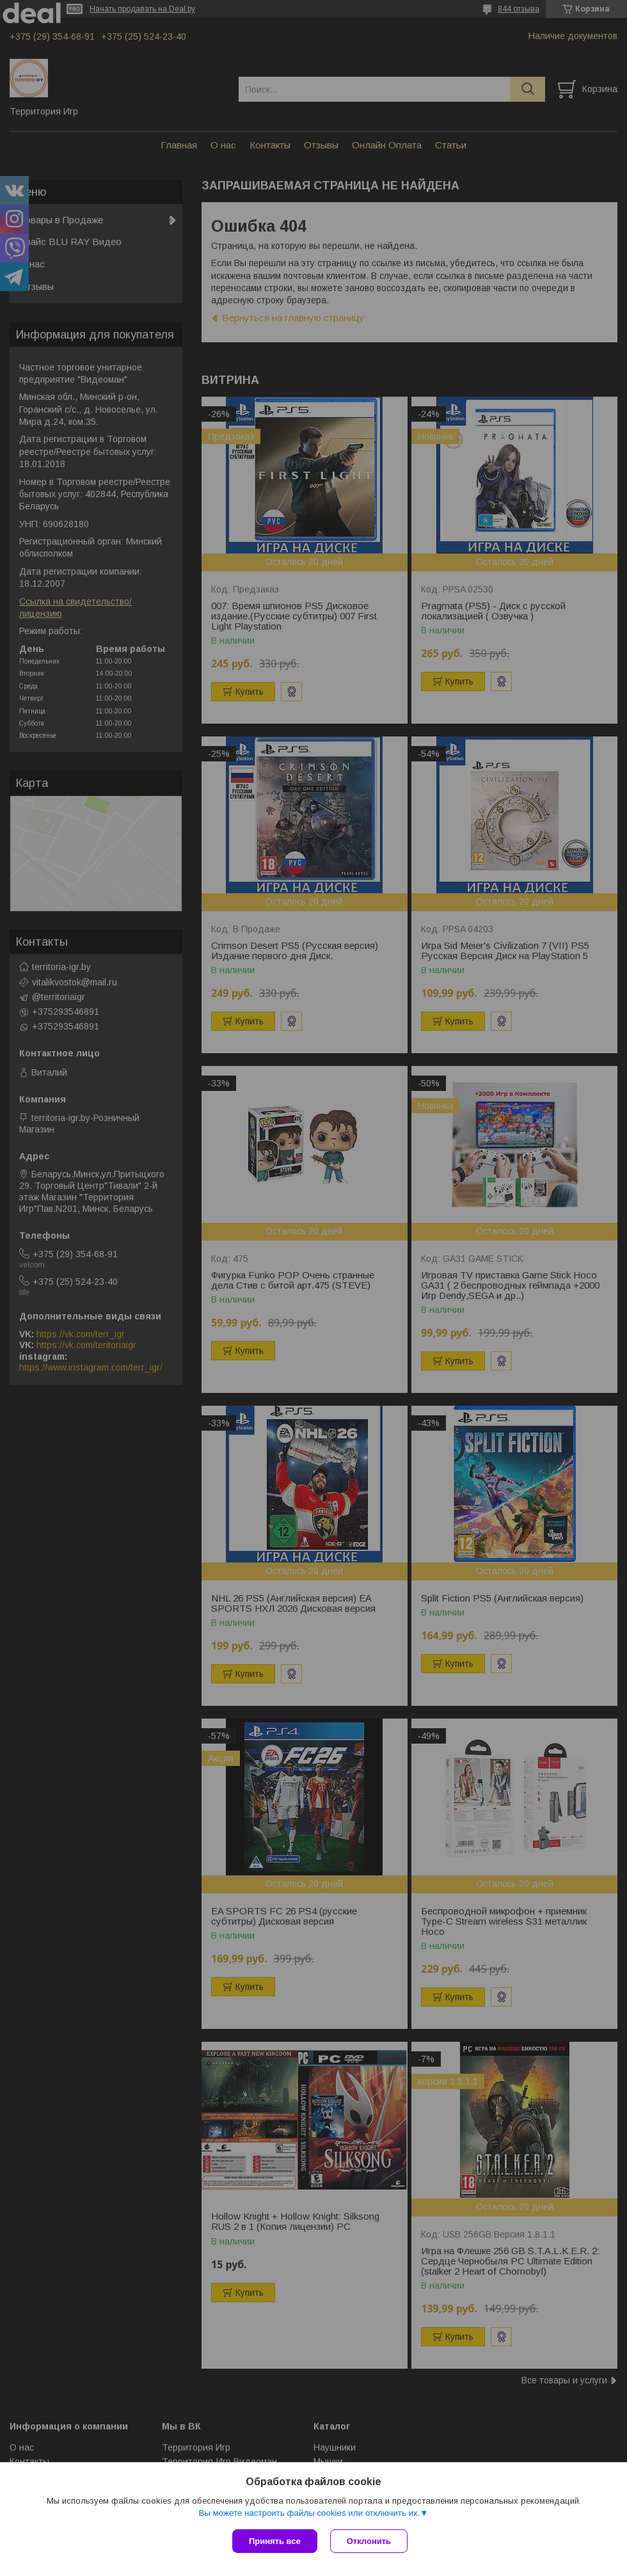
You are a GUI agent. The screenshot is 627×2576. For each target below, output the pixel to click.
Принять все (275, 2541)
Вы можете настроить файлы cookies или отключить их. (309, 2513)
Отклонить (369, 2541)
